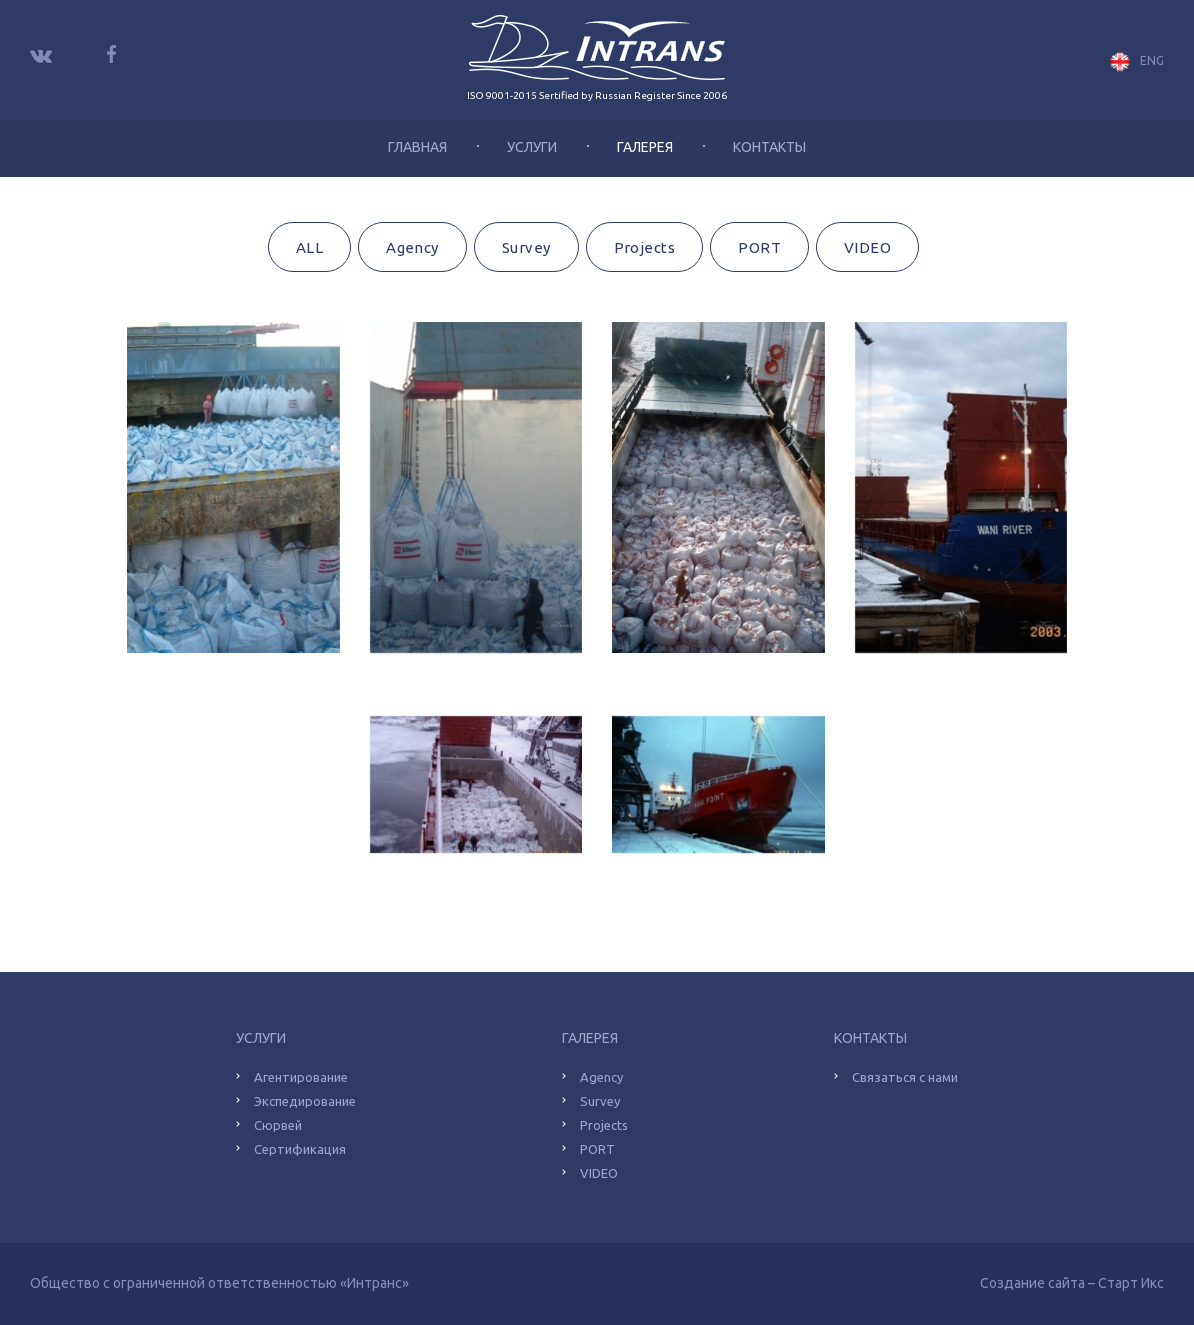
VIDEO (867, 247)
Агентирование (301, 1077)
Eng (1137, 62)
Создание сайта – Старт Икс (1072, 1283)
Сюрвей (278, 1125)
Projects (645, 247)
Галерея (645, 147)
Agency (412, 247)
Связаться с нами (905, 1077)
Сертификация (300, 1149)
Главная (417, 147)
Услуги (532, 147)
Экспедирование (305, 1101)
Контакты (769, 147)
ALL (309, 247)
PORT (759, 247)
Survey (526, 247)
